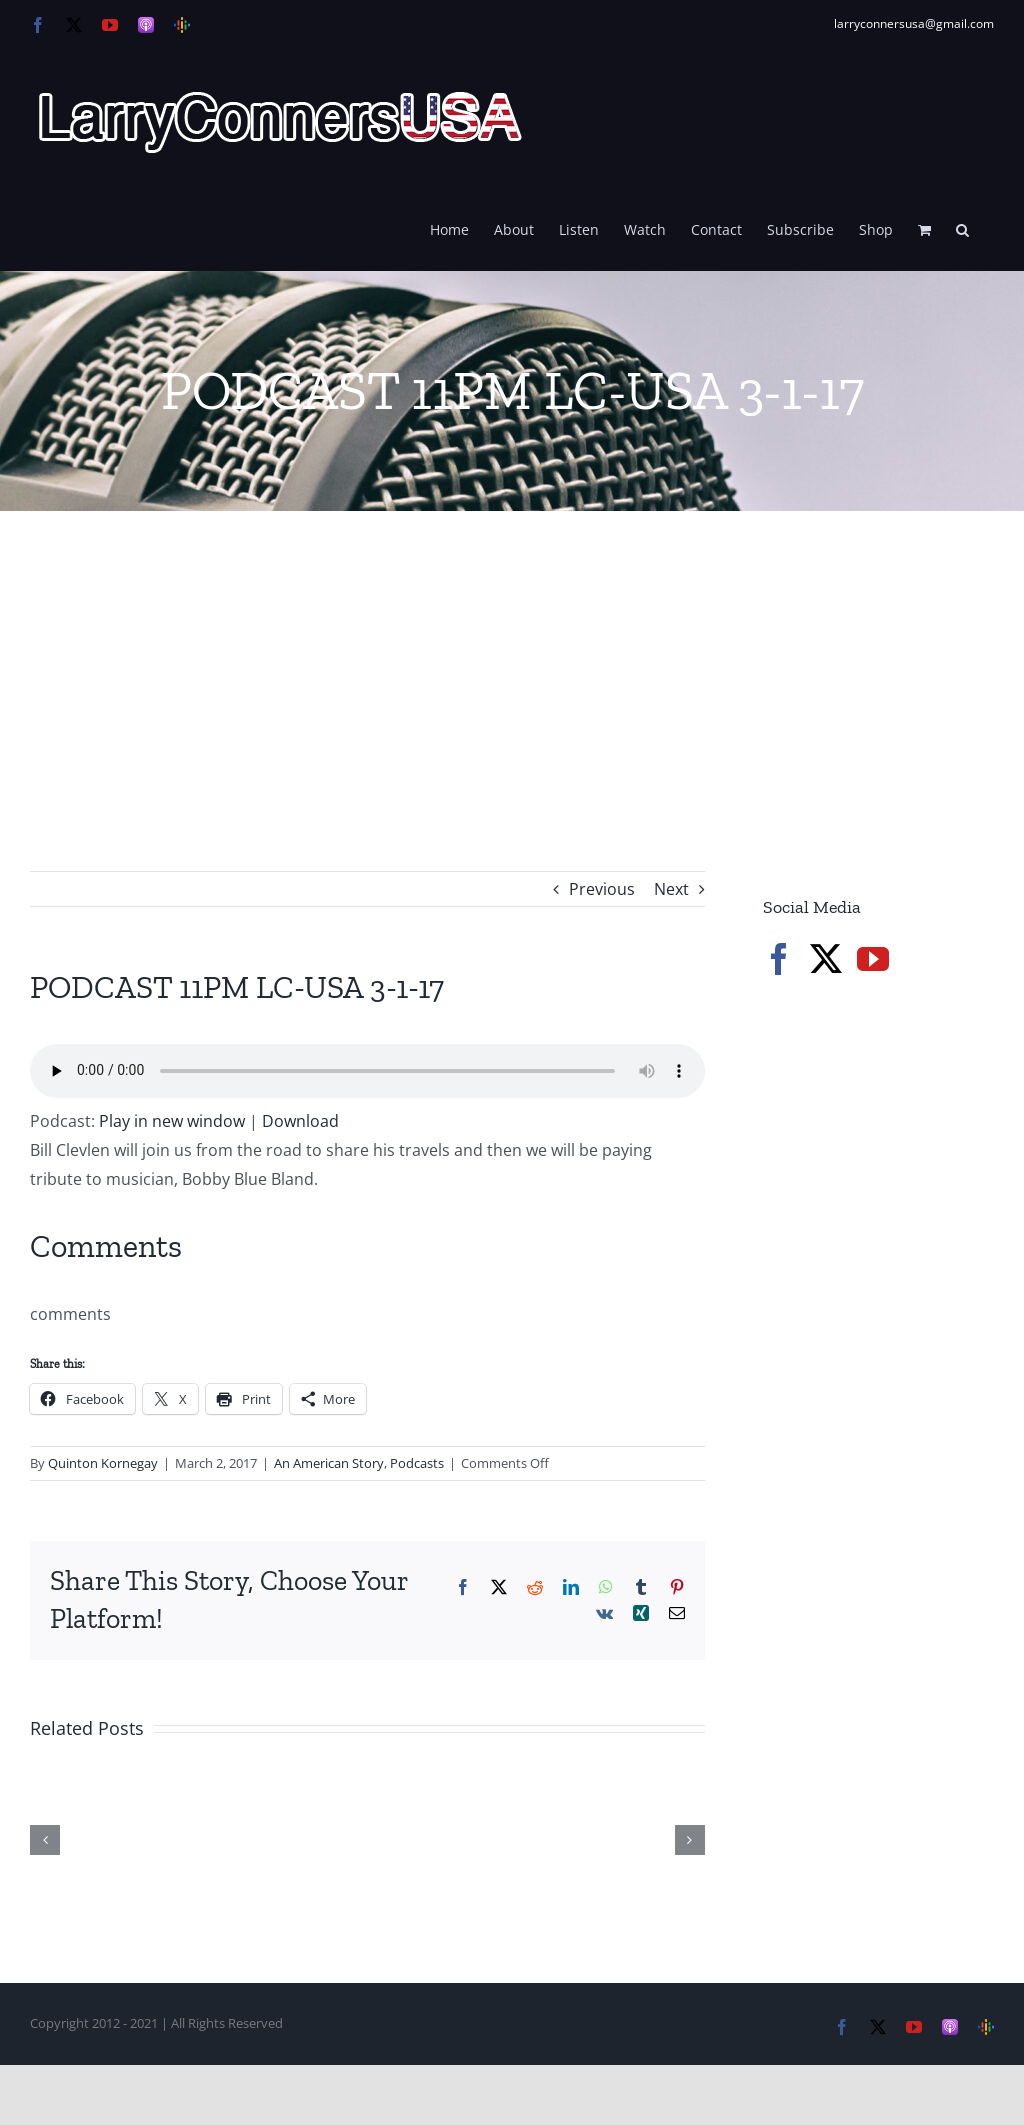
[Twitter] (826, 959)
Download (300, 1121)
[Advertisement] (512, 661)
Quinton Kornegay (103, 1463)
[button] (962, 228)
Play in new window (172, 1121)
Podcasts (417, 1463)
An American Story (329, 1463)
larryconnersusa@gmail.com (914, 23)
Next (671, 889)
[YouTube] (873, 959)
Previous (602, 889)
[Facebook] (779, 959)
